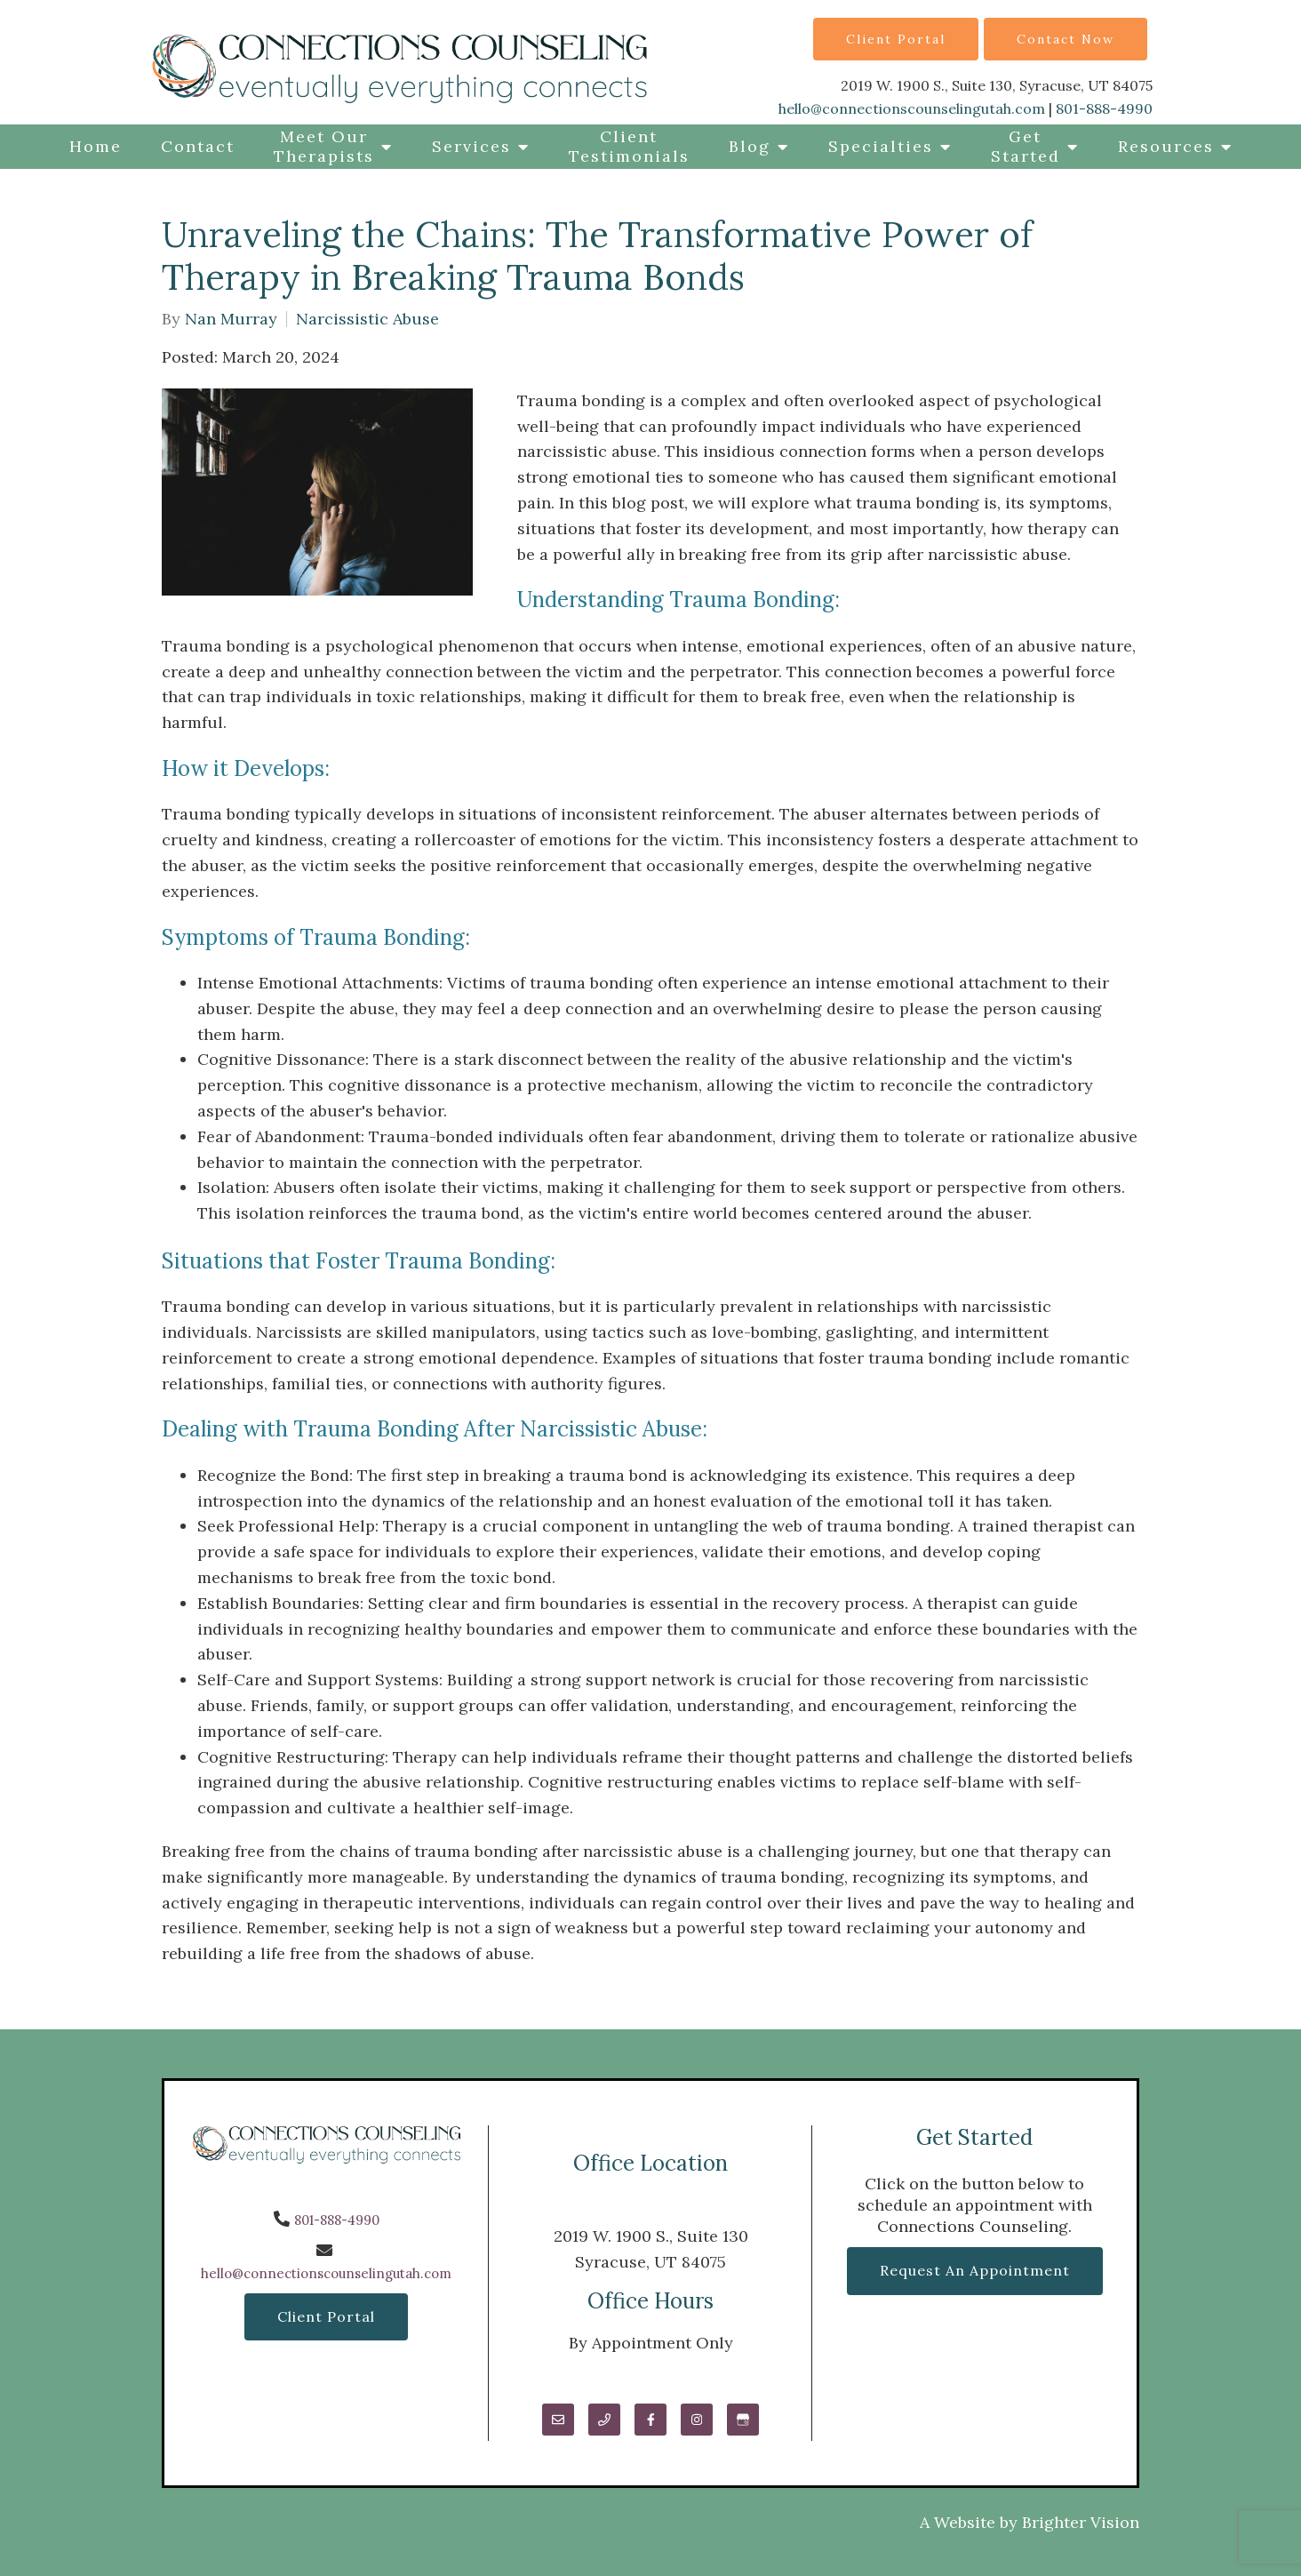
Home (95, 146)
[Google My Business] (743, 2420)
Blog (749, 146)
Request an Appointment (975, 2270)
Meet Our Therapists (324, 146)
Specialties (880, 146)
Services (471, 146)
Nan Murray (231, 319)
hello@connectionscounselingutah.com (911, 108)
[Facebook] (650, 2420)
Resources (1166, 146)
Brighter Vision (1080, 2522)
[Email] (558, 2420)
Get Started (1025, 146)
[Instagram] (697, 2420)
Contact (198, 146)
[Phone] (604, 2420)
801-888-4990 (1104, 108)
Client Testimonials (629, 146)
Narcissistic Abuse (367, 319)
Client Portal (896, 39)
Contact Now (1065, 39)
